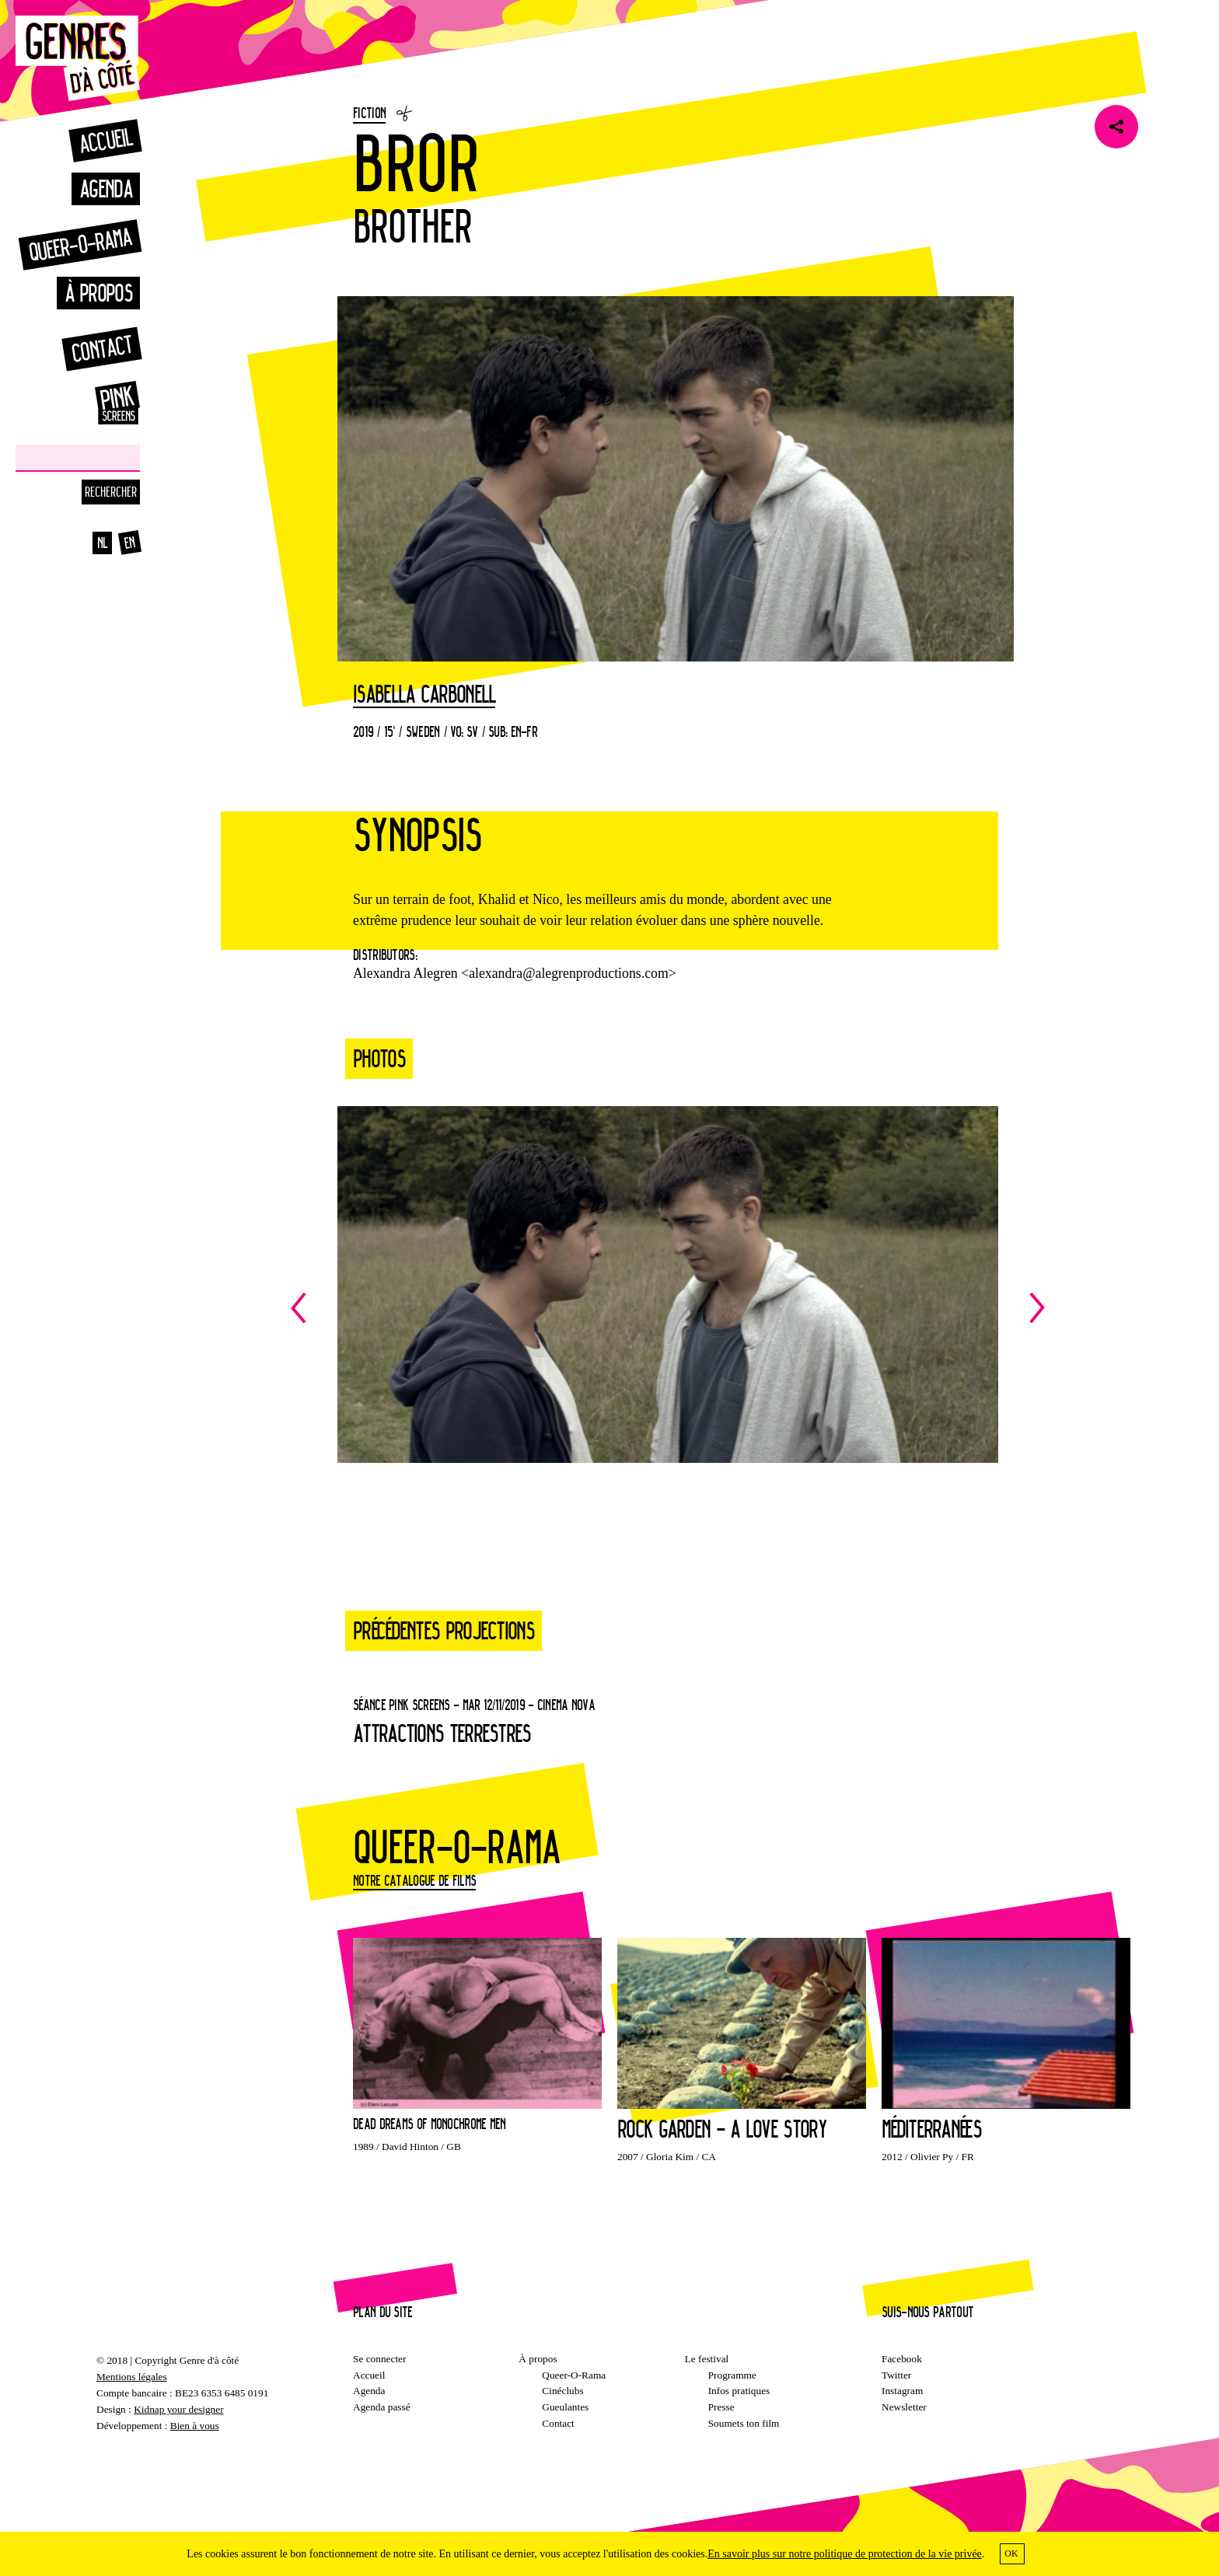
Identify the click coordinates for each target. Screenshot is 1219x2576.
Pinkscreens (101, 402)
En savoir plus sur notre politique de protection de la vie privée (844, 2554)
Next (856, 1308)
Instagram (902, 2390)
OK (1011, 2553)
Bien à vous (194, 2425)
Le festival (707, 2359)
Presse (721, 2407)
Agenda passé (381, 2407)
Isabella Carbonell (424, 695)
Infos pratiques (739, 2390)
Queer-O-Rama (574, 2375)
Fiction (369, 112)
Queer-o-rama (80, 244)
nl (102, 542)
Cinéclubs (562, 2390)
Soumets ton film (744, 2423)
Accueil (105, 140)
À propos (98, 292)
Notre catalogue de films (414, 1880)
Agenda (105, 188)
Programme (732, 2375)
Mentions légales (131, 2376)
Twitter (896, 2375)
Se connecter (379, 2359)
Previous (479, 1308)
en (130, 542)
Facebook (902, 2359)
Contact (101, 348)
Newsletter (904, 2407)
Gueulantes (565, 2407)
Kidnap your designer (178, 2409)
